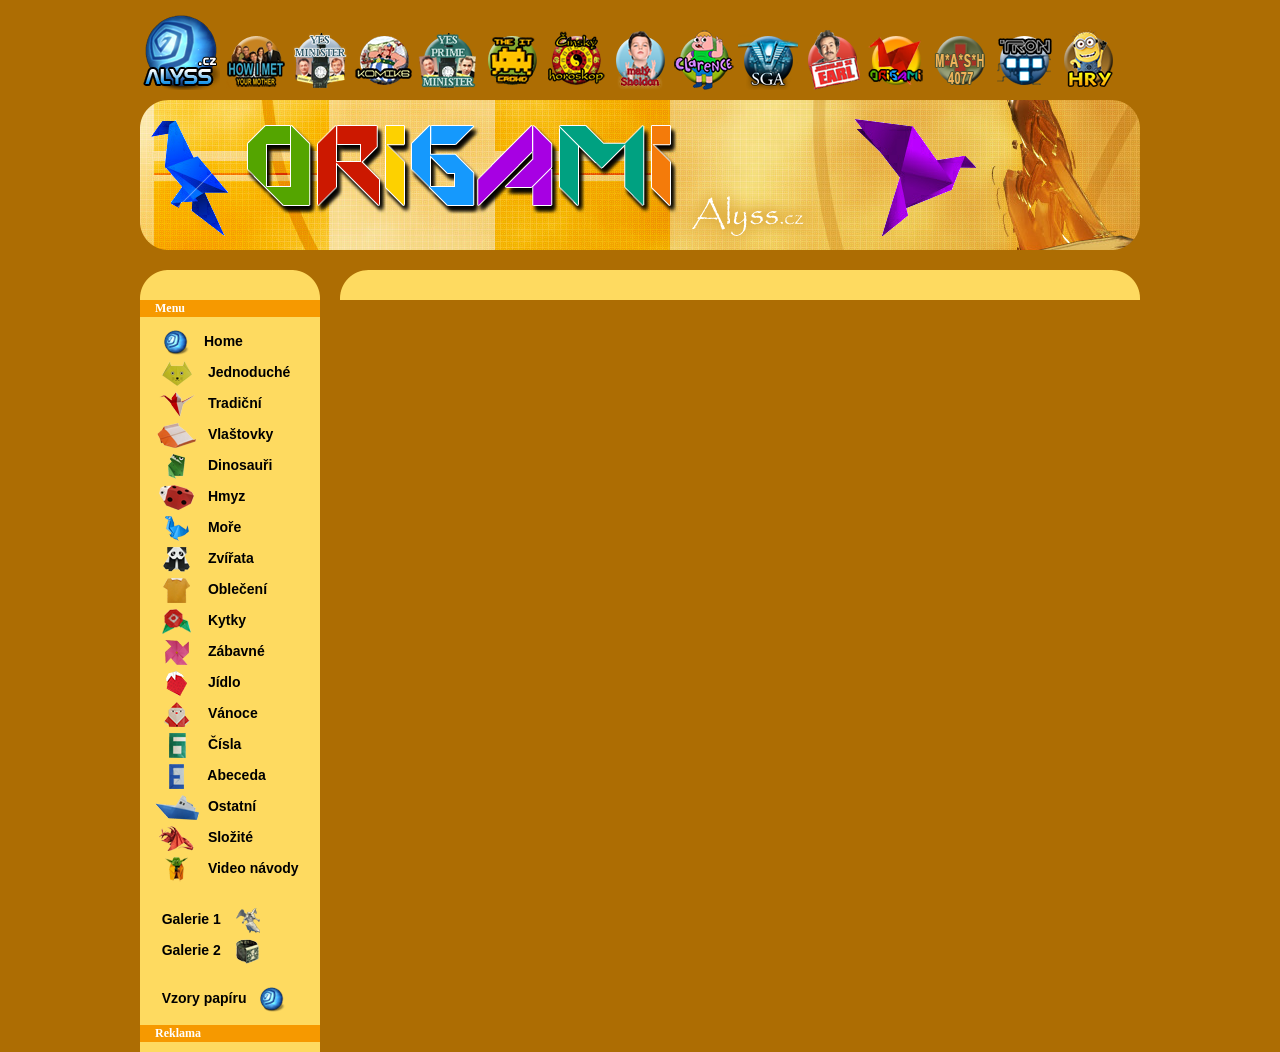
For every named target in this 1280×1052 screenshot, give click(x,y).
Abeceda (210, 776)
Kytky (200, 621)
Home (199, 342)
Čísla (198, 745)
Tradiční (208, 404)
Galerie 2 (210, 951)
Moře (198, 528)
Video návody (227, 869)
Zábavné (210, 652)
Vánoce (206, 714)
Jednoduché (222, 373)
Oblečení (211, 590)
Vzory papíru (222, 999)
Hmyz (200, 497)
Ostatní (205, 807)
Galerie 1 (210, 920)
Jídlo (198, 683)
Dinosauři (213, 466)
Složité (204, 838)
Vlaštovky (214, 435)
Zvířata (204, 559)
